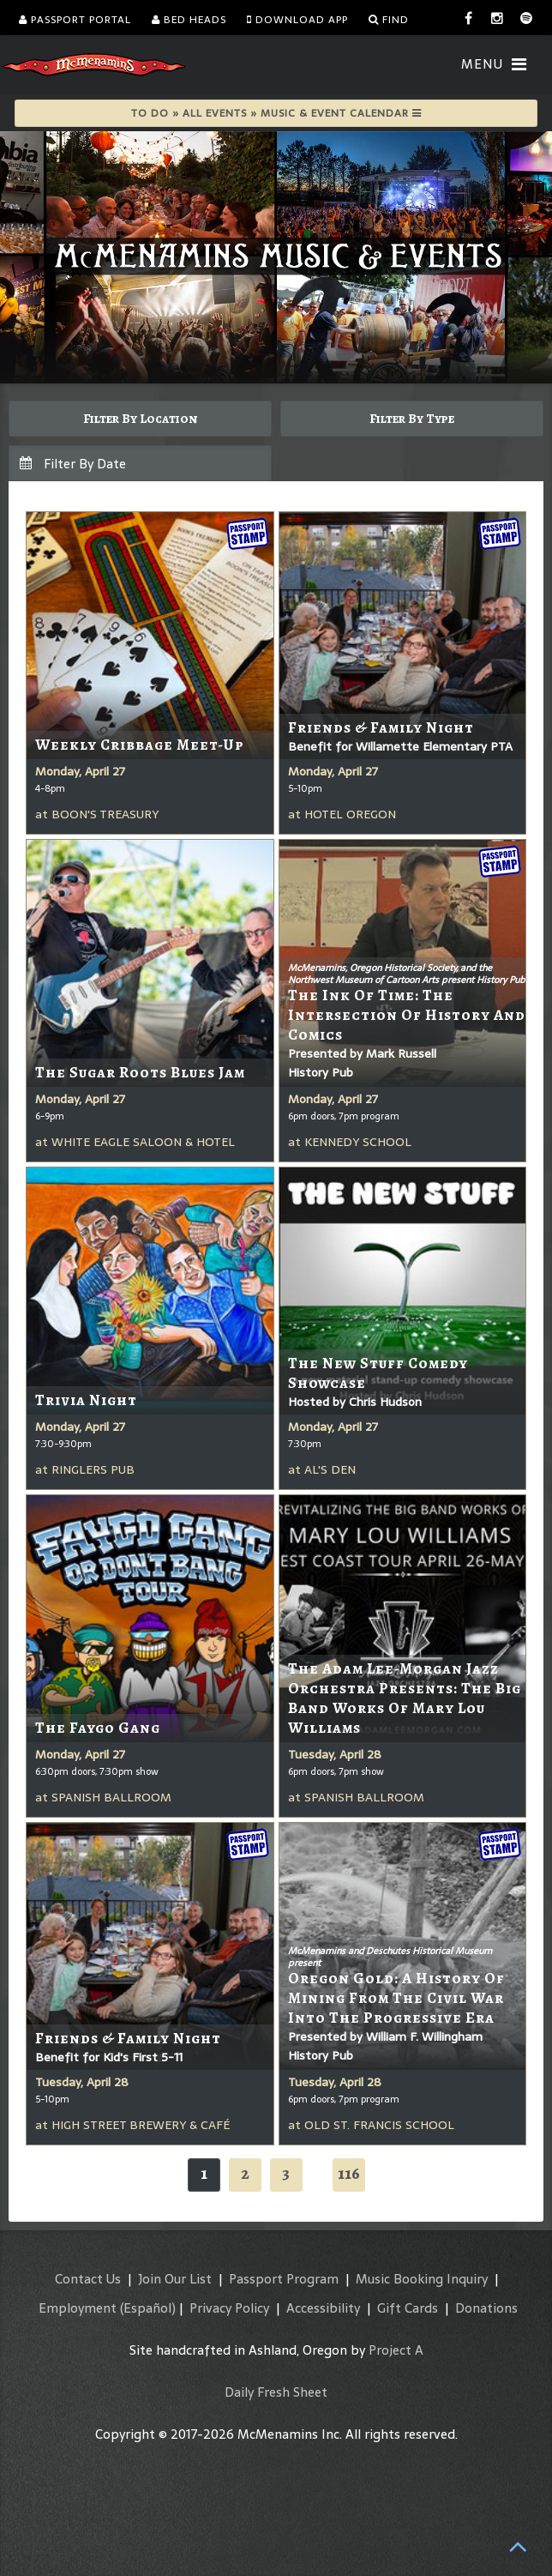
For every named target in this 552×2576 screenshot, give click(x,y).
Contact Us (88, 2278)
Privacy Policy (229, 2308)
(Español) (148, 2308)
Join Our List (175, 2278)
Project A (396, 2350)
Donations (486, 2308)
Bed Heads (189, 19)
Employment (78, 2308)
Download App (297, 19)
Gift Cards (407, 2308)
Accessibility (323, 2308)
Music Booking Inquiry (422, 2278)
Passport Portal (75, 19)
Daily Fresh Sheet (276, 2392)
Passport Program (284, 2278)
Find (389, 19)
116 (349, 2173)
